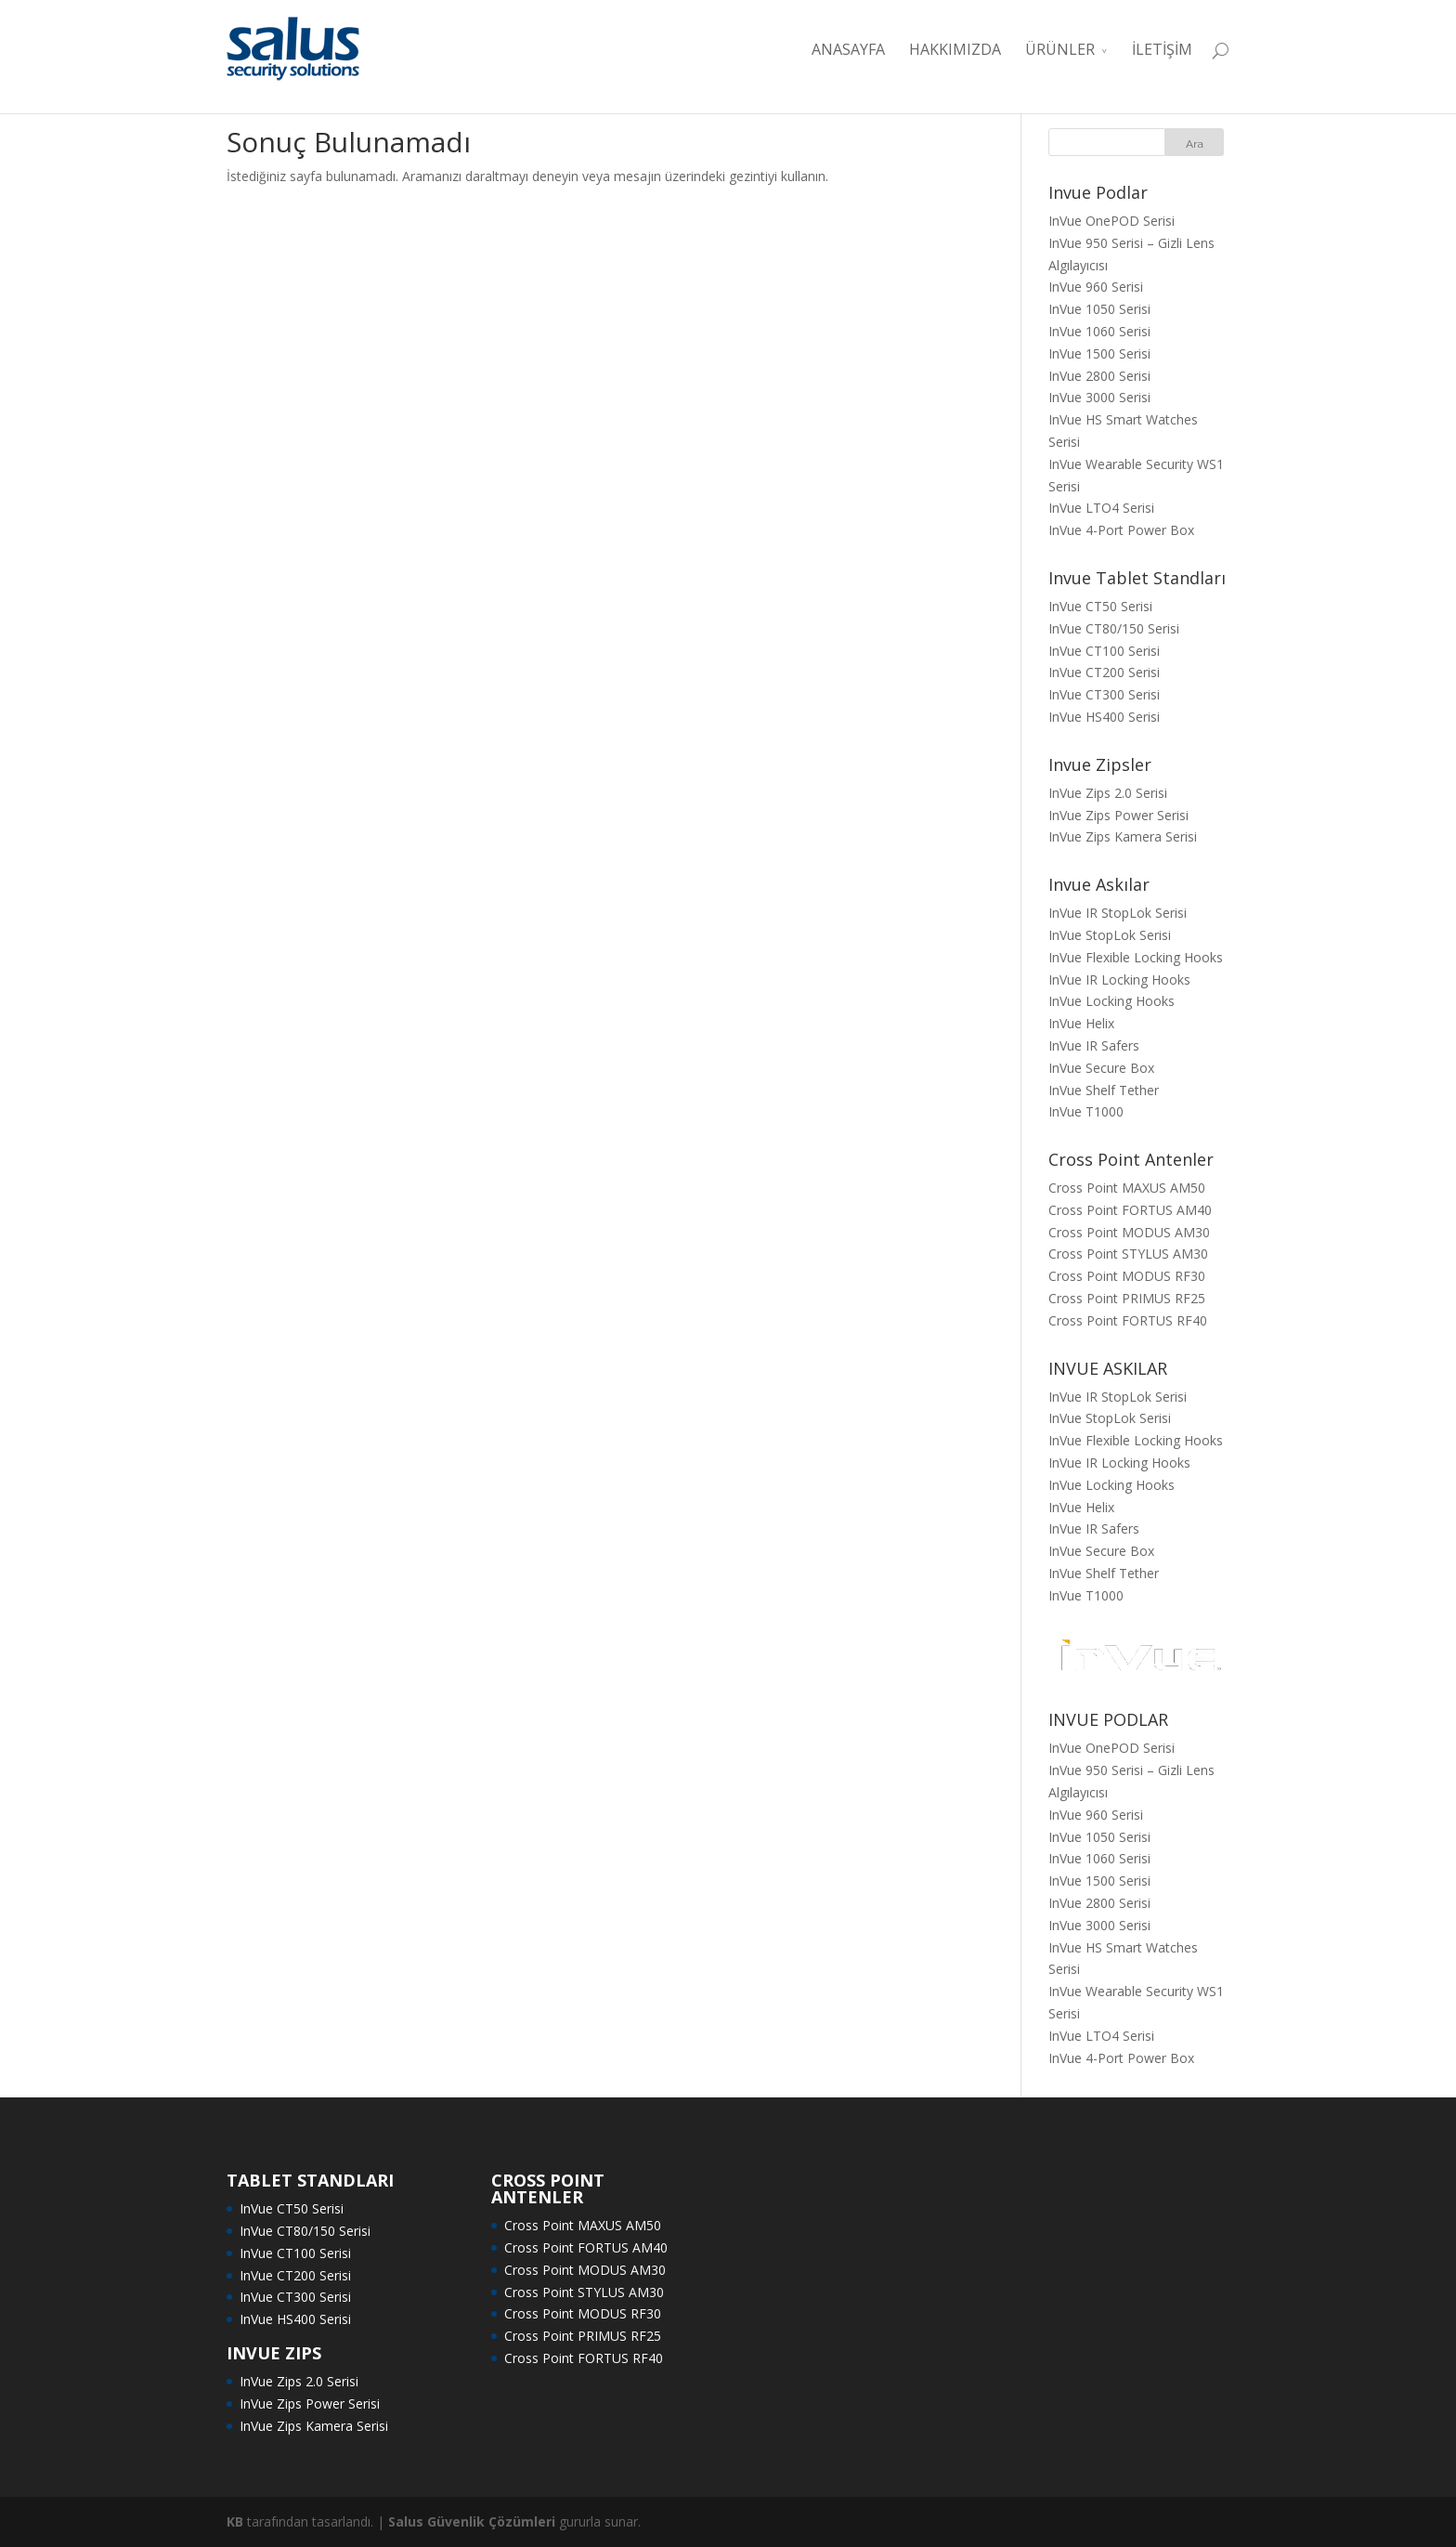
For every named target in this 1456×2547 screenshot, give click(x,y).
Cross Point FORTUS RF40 (1127, 1320)
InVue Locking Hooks (1111, 1001)
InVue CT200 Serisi (1104, 672)
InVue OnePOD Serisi (1111, 220)
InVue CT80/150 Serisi (1113, 628)
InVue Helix (1081, 1023)
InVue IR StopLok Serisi (1117, 912)
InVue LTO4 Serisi (1101, 507)
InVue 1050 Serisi (1099, 309)
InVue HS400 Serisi (1104, 716)
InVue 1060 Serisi (1099, 331)
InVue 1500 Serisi (1099, 353)
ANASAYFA (848, 49)
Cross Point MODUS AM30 (1129, 1232)
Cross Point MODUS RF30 (1126, 1276)
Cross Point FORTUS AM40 (1130, 1210)
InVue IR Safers (1093, 1045)
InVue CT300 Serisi (1104, 694)
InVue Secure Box (1101, 1068)
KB (235, 2521)
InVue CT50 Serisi (1100, 606)
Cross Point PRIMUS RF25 (1126, 1298)
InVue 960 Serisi (1095, 286)
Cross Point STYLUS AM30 (1128, 1253)
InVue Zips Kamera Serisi (1122, 836)
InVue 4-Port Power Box (1121, 530)
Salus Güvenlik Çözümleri (471, 2521)
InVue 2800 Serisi (1099, 376)
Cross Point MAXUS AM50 (1126, 1187)
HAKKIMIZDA (955, 49)
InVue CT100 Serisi (1104, 651)
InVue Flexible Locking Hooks (1135, 957)
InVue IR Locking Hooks (1119, 979)
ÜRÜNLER (1060, 49)
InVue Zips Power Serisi (1118, 815)
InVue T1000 (1086, 1111)
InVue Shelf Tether (1103, 1090)
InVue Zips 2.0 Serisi (1107, 793)
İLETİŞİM (1162, 49)
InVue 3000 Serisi (1099, 397)
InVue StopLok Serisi (1109, 935)
